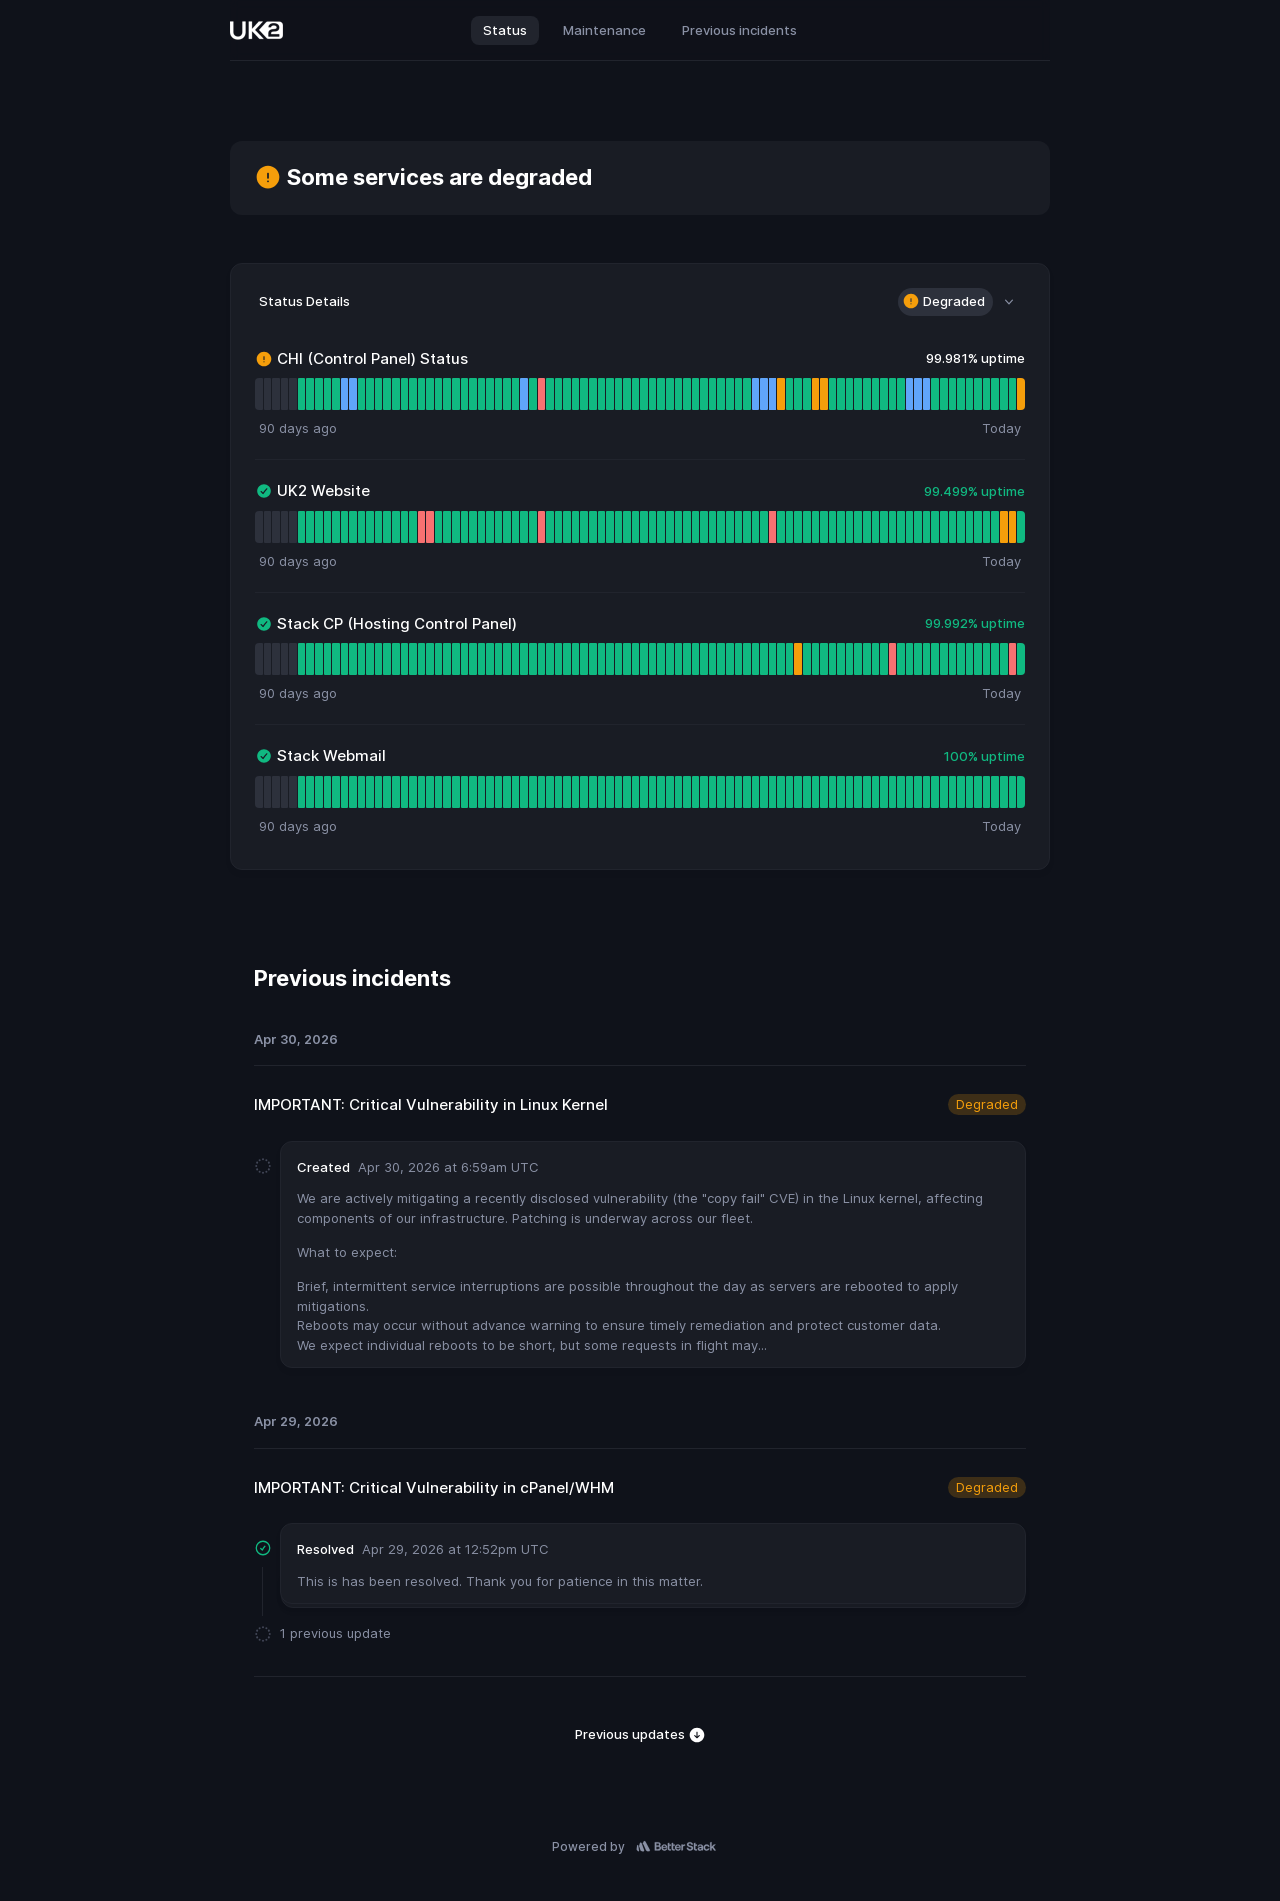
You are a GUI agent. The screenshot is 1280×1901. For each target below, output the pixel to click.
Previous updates (640, 1735)
